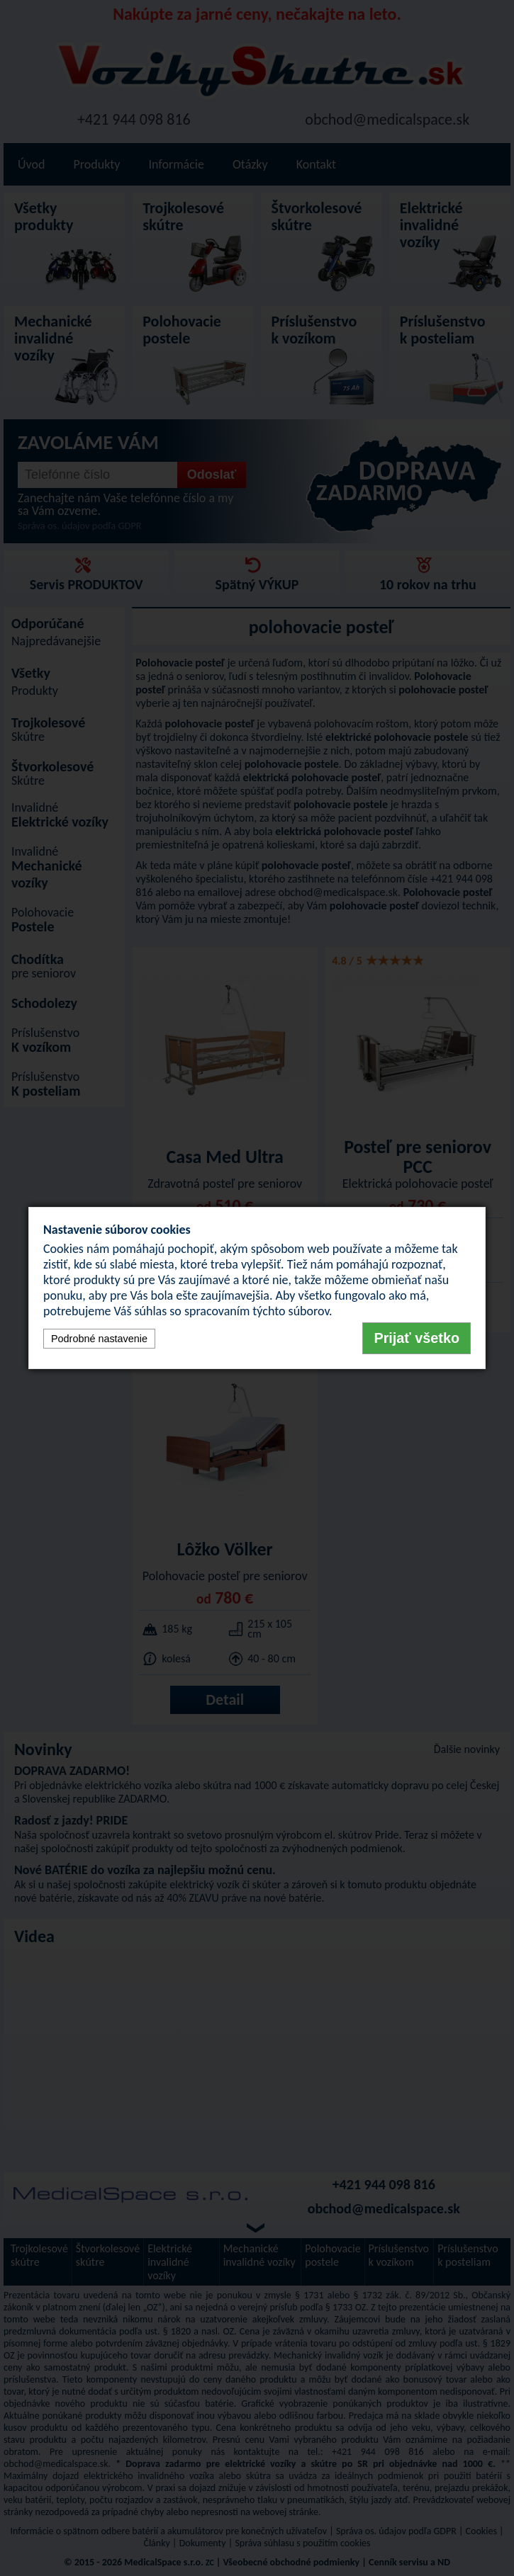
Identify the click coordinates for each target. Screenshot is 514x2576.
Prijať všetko (416, 1338)
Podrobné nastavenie (99, 1338)
